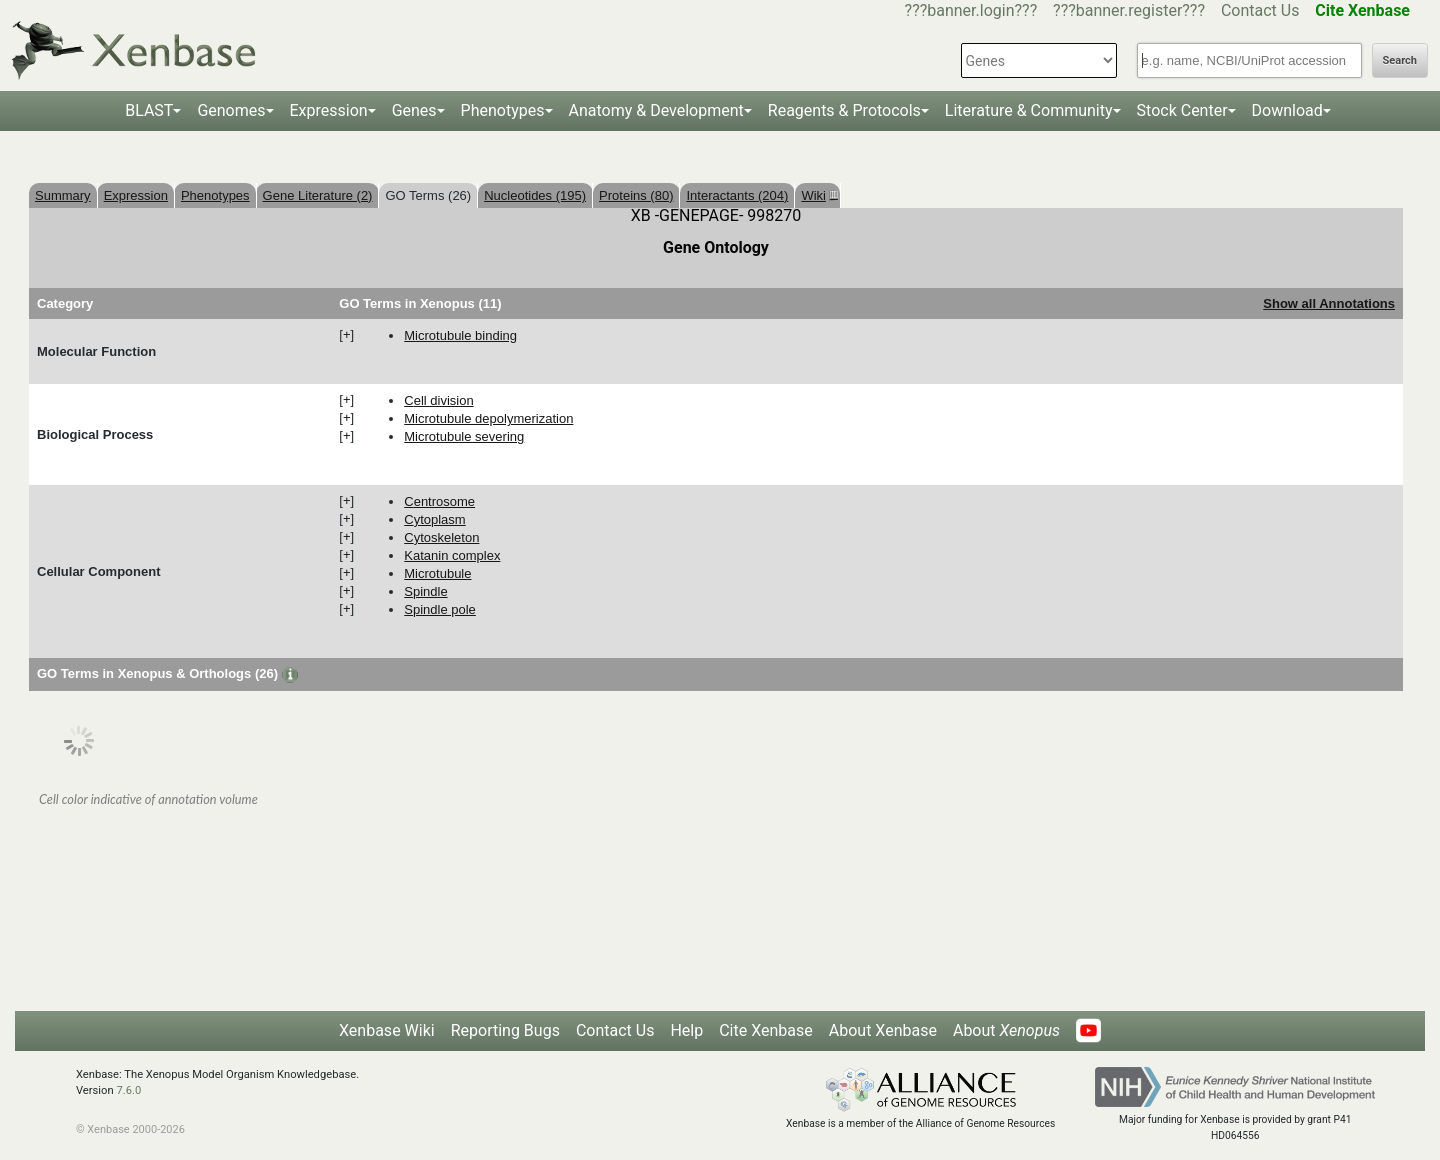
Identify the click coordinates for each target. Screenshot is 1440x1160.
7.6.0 (128, 1090)
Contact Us (1260, 10)
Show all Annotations (1329, 303)
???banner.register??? (1129, 10)
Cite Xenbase (766, 1030)
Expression (329, 110)
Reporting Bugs (505, 1030)
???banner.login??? (971, 10)
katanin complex (452, 555)
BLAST (149, 110)
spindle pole (440, 609)
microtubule (437, 573)
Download (1287, 110)
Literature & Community (1029, 110)
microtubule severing (464, 436)
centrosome (439, 501)
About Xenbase (883, 1030)
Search (1400, 60)
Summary (63, 195)
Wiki (817, 195)
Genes (414, 110)
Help (686, 1030)
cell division (438, 400)
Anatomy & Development (656, 110)
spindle (425, 591)
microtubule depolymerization (488, 418)
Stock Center (1182, 110)
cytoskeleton (441, 537)
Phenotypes (503, 110)
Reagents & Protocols (844, 110)
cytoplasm (434, 519)
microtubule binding (460, 335)
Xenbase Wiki (387, 1030)
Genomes (231, 110)
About (1006, 1030)
